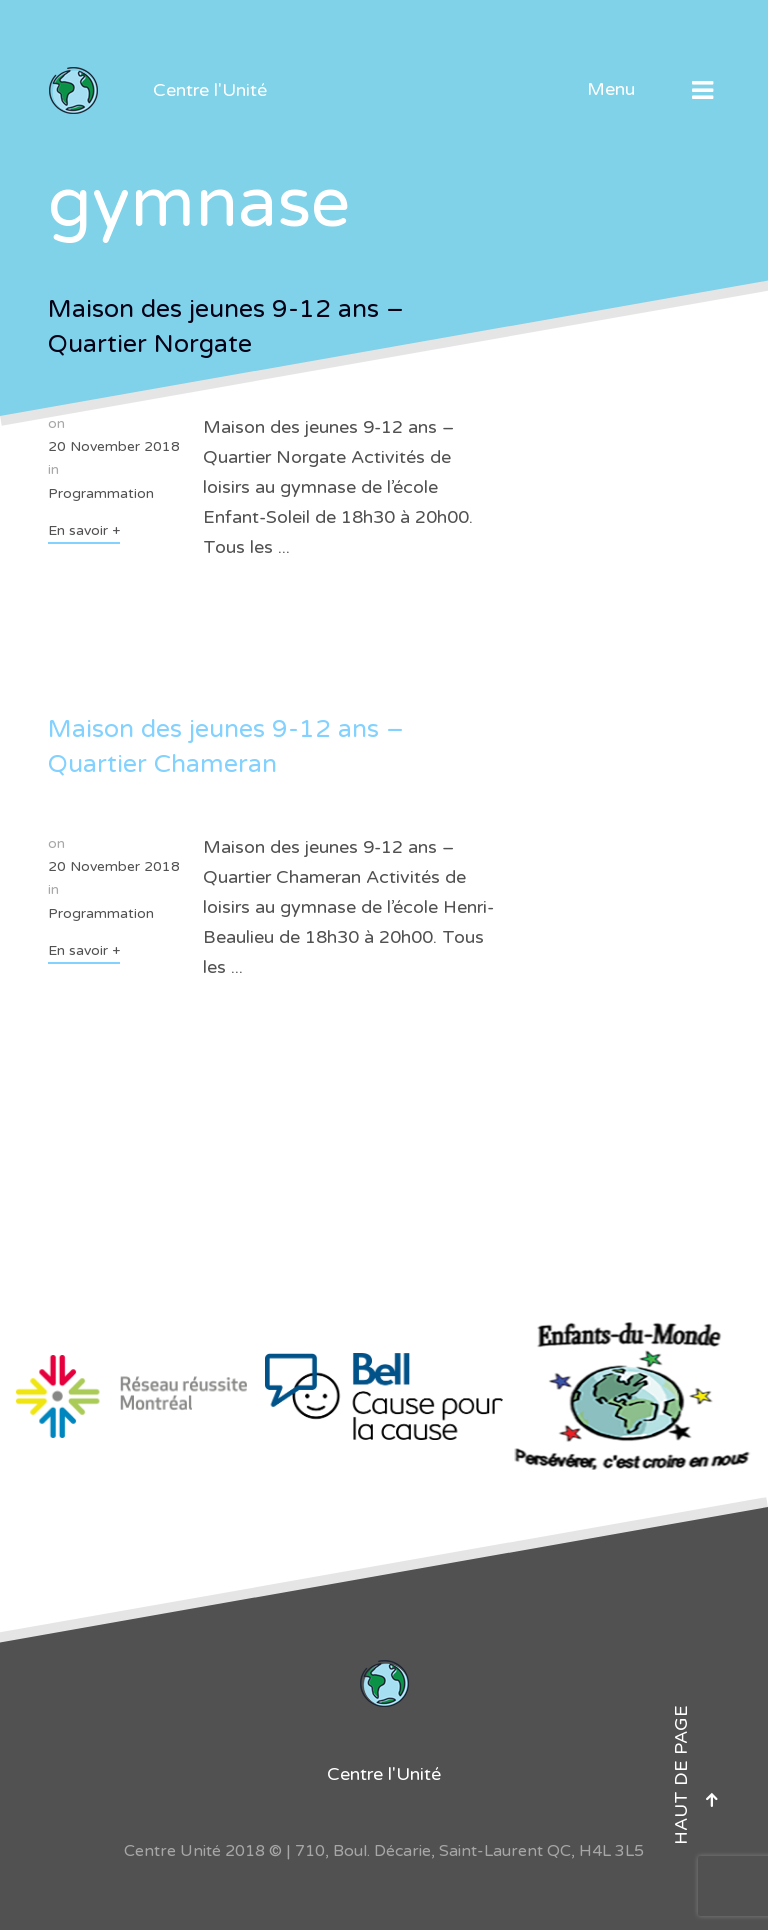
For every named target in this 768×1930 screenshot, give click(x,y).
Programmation (101, 493)
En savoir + (84, 530)
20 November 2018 (114, 446)
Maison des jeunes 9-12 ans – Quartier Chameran (226, 746)
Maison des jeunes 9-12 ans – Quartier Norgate (226, 326)
